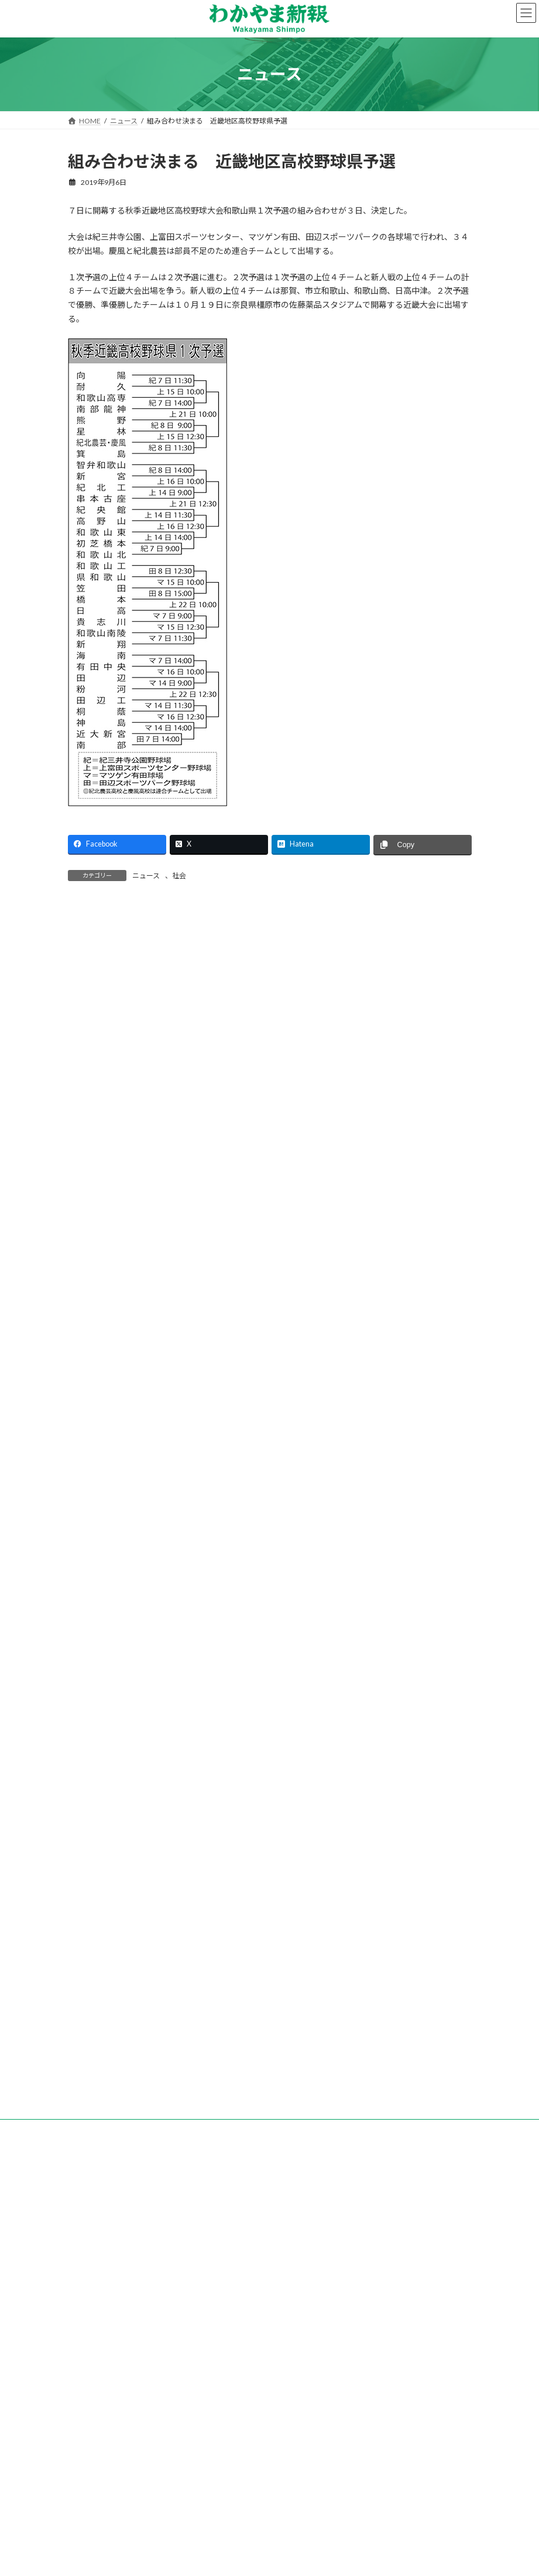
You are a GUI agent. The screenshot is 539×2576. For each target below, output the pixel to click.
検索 (405, 1046)
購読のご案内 (180, 2369)
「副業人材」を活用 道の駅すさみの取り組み (154, 1936)
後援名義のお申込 (403, 2369)
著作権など (309, 2376)
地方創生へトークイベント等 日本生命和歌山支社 (162, 1897)
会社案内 (122, 2369)
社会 (179, 875)
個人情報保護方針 (240, 2376)
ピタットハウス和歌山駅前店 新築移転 (141, 1858)
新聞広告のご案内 (324, 2369)
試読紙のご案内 (248, 2369)
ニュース (146, 875)
